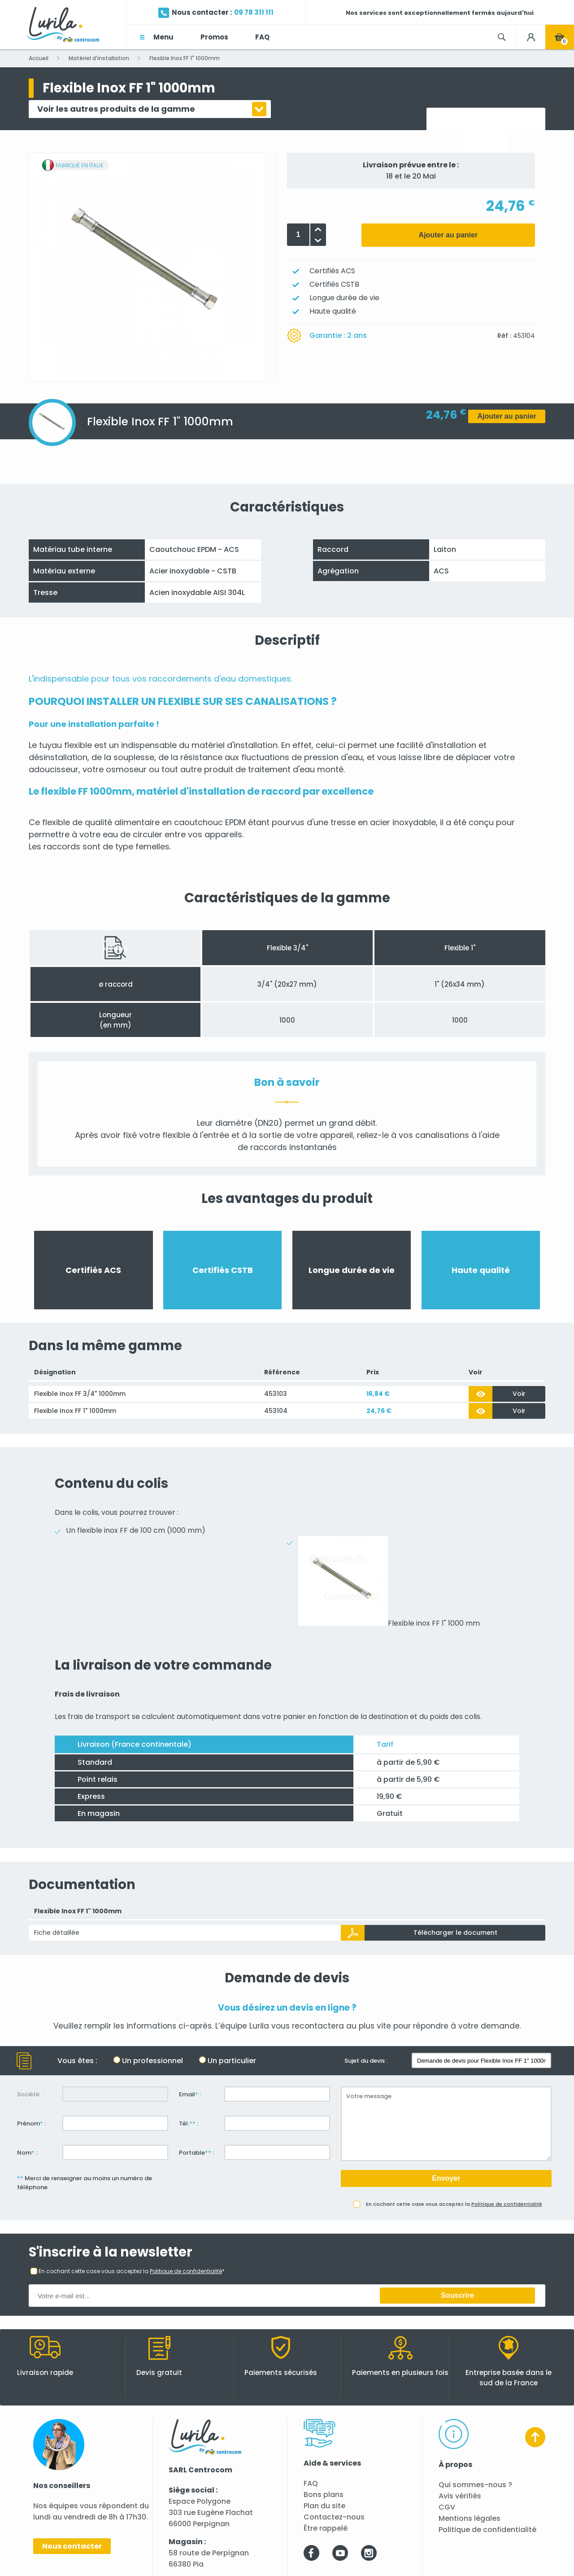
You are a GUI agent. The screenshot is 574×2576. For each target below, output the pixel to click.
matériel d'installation (234, 745)
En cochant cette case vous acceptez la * (132, 2271)
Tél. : (188, 2123)
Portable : (196, 2152)
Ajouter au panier (448, 235)
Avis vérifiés (460, 2496)
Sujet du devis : (365, 2060)
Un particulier (232, 2061)
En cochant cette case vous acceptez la (454, 2204)
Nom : (27, 2152)
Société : (31, 2094)
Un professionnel (152, 2061)
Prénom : (31, 2123)
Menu (163, 37)
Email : (190, 2094)
